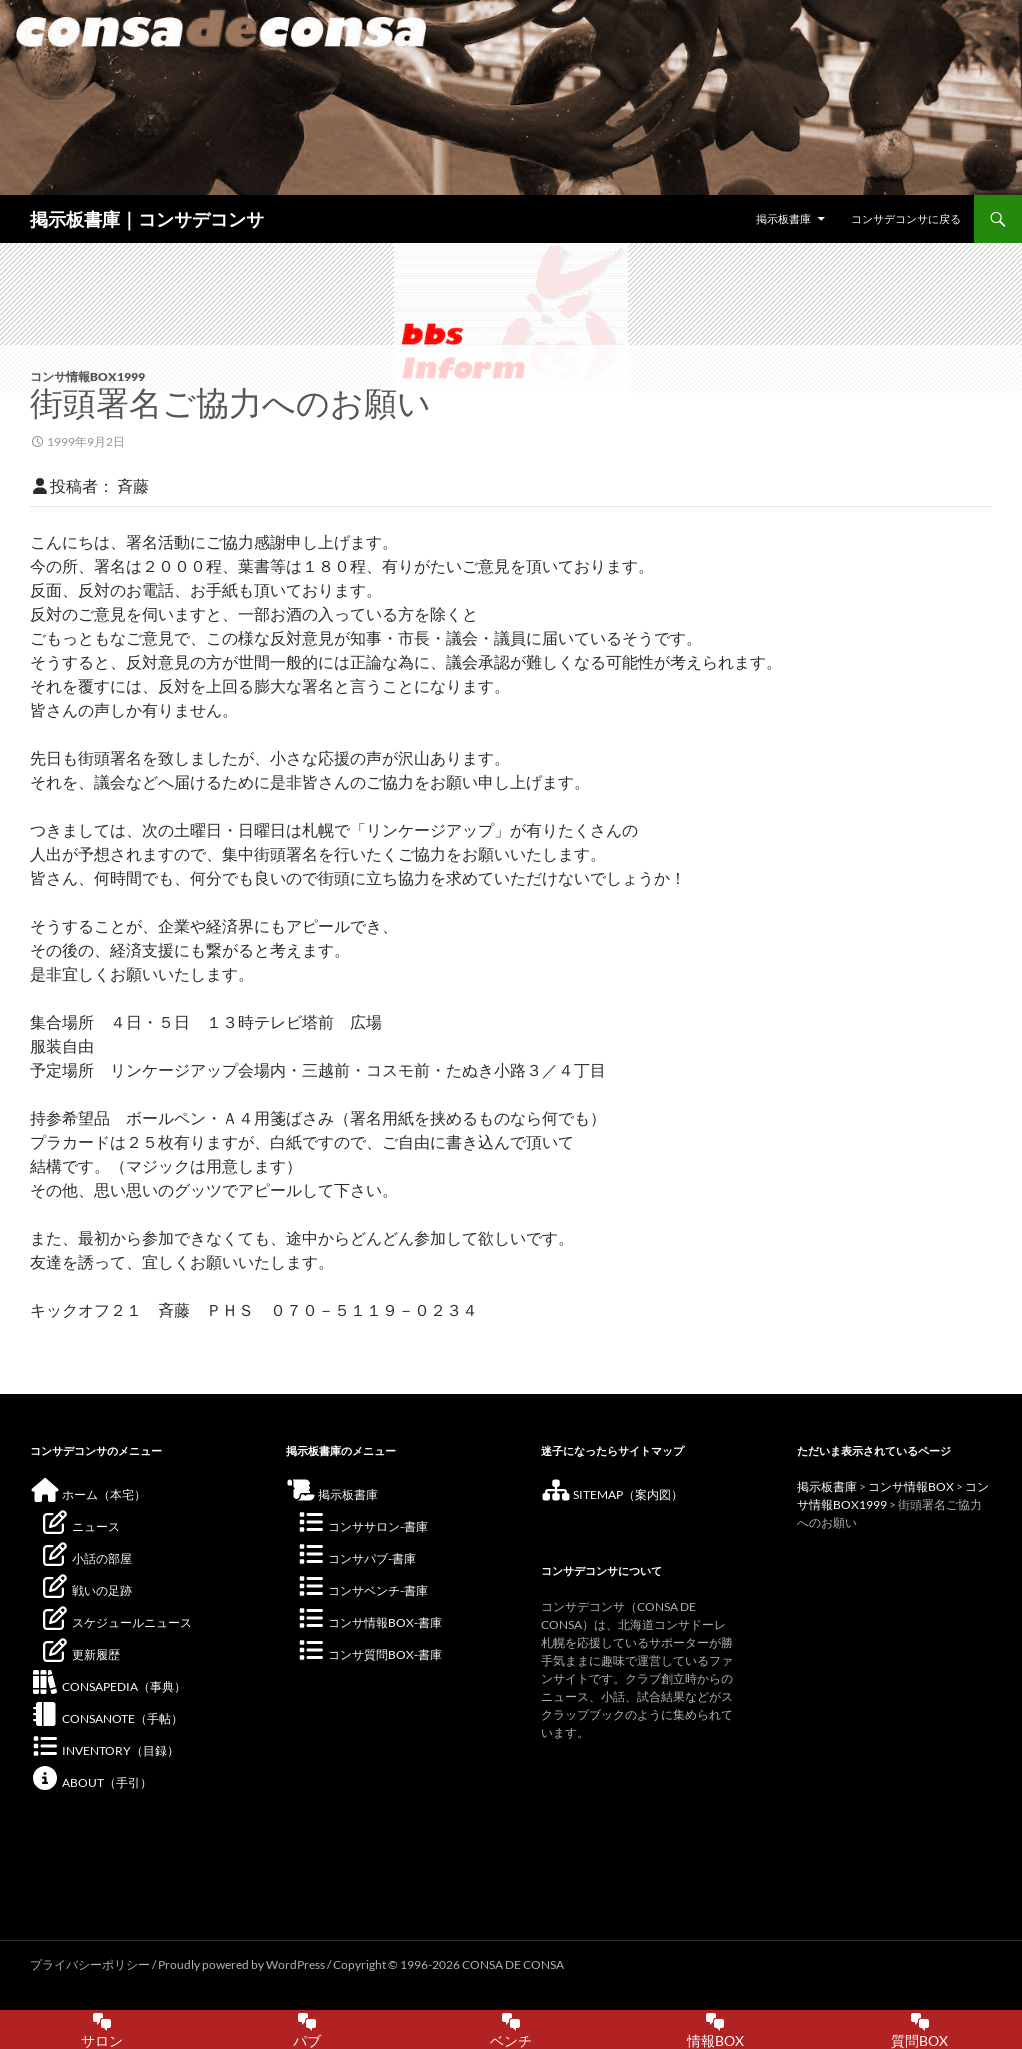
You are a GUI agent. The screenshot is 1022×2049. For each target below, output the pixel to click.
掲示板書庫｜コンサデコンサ (147, 219)
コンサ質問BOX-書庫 (369, 1654)
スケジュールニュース (116, 1622)
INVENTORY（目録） (104, 1750)
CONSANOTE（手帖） (106, 1718)
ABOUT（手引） (91, 1782)
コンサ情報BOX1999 (87, 376)
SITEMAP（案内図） (612, 1494)
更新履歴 (80, 1654)
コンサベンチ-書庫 (362, 1590)
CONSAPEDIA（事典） (108, 1686)
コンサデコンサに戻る (906, 218)
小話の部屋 (86, 1558)
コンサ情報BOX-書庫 (369, 1622)
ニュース (80, 1526)
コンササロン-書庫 (362, 1526)
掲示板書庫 (783, 218)
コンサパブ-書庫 (356, 1558)
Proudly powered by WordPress (242, 1964)
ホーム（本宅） (88, 1494)
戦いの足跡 (86, 1590)
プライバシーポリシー (90, 1964)
